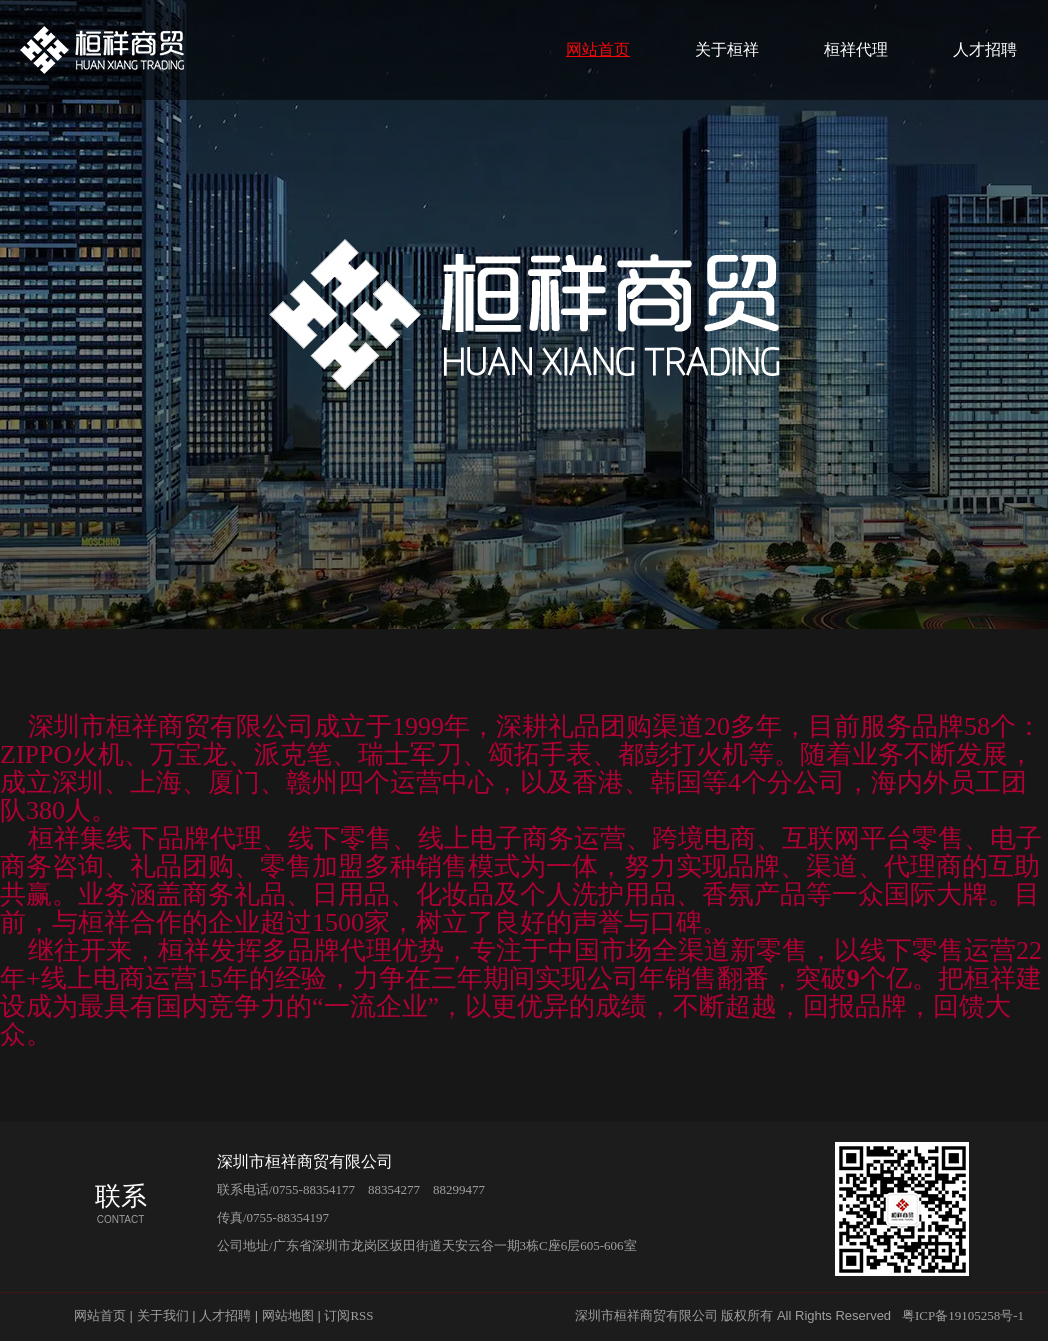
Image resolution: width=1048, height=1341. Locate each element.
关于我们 (163, 1315)
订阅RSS (348, 1315)
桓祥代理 (856, 49)
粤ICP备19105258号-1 (963, 1315)
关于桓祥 (727, 49)
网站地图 (288, 1315)
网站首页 (598, 49)
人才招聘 (985, 49)
